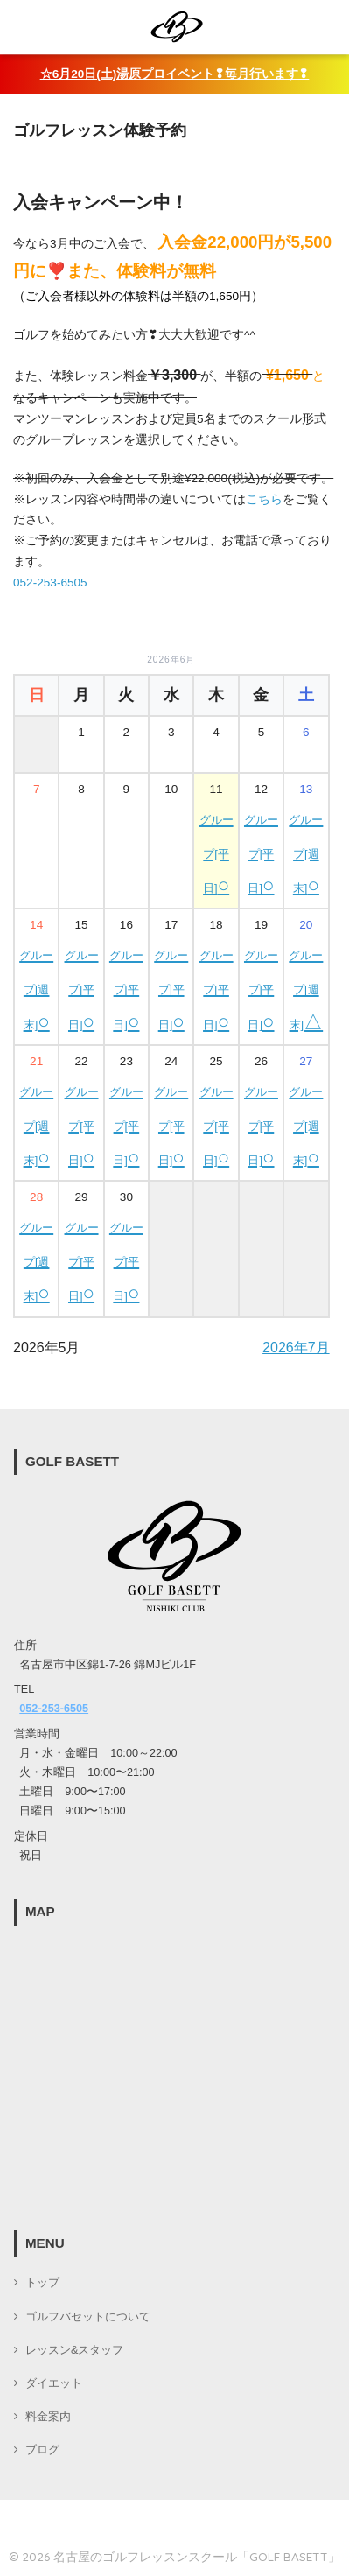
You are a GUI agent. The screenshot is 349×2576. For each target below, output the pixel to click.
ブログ (42, 2450)
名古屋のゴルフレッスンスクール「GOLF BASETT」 (196, 2556)
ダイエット (53, 2383)
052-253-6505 (50, 582)
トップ (42, 2283)
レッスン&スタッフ (74, 2350)
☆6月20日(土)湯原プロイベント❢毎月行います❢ (175, 74)
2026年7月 (296, 1347)
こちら (264, 499)
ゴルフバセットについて (87, 2317)
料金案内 (48, 2417)
